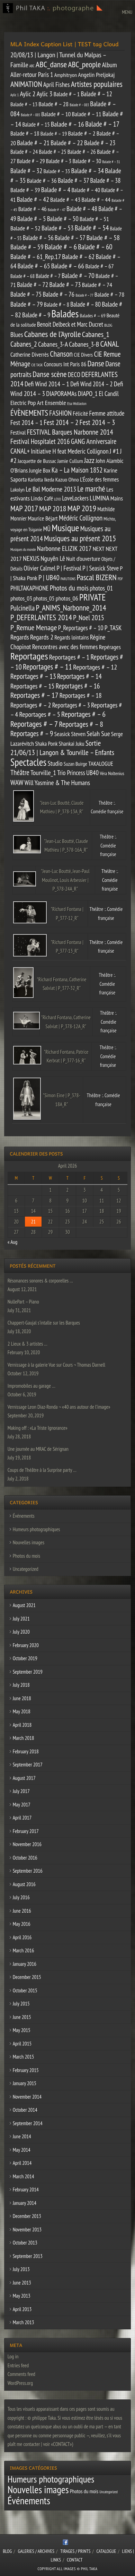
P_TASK (113, 627)
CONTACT (74, 2560)
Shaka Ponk (46, 743)
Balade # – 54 (92, 227)
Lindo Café (42, 498)
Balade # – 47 (56, 209)
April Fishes (56, 84)
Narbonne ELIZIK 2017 (64, 548)
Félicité (80, 413)
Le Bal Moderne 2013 (51, 489)
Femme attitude (106, 413)
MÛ (47, 529)
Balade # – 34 (87, 170)
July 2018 (21, 1685)
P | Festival (68, 568)
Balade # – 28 (53, 104)
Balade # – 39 (25, 190)
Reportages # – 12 (95, 667)
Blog (7, 2551)
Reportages (29, 656)
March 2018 (23, 1738)
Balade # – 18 (24, 133)
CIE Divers (83, 354)
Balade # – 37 (73, 180)
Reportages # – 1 (69, 657)
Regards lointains (71, 637)
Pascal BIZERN (97, 577)
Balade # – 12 (96, 94)
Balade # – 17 (102, 124)
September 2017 (28, 1764)
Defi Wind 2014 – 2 (91, 384)
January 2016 (24, 1964)
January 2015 (24, 2083)
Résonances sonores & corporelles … (40, 1280)
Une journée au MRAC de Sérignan (38, 1449)
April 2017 (22, 1817)
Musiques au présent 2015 (80, 538)
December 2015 (27, 1977)
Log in (13, 2356)
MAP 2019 (82, 508)
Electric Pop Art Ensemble (38, 402)
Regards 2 (41, 637)
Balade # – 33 (57, 171)
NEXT (99, 548)
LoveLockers (75, 498)
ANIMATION (26, 84)
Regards (19, 637)
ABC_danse (51, 64)
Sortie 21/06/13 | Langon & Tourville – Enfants (62, 747)
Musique (65, 528)
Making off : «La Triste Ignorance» (38, 1428)
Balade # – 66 (67, 265)
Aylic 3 (45, 93)
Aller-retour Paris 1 (31, 74)
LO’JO (57, 499)
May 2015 (21, 2030)
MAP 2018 (52, 508)
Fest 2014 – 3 (97, 422)
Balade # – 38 (105, 180)
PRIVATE (92, 597)
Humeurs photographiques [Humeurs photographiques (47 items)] (51, 2479)
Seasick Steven (70, 734)
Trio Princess (71, 773)
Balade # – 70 (78, 275)
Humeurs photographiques (36, 1529)
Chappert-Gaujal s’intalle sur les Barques (44, 1322)
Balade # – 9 (36, 315)
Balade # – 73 (65, 284)
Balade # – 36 (42, 181)
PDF (120, 578)
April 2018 (22, 1725)
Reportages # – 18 (81, 695)
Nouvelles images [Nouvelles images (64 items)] (38, 2489)
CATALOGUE (106, 2551)
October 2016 (25, 1857)
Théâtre (19, 772)
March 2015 (23, 2056)
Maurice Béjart (43, 518)
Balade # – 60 (95, 246)
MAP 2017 (24, 508)
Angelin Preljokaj (96, 75)
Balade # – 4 (55, 189)
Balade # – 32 (26, 170)
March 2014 (23, 2176)
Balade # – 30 (86, 161)
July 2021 (21, 1618)
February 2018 (26, 1751)
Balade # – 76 (58, 294)
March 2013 (23, 2322)
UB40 (92, 773)
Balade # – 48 (81, 209)
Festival (18, 432)
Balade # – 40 (85, 190)
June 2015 (22, 2017)
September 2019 (28, 1671)
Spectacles (28, 762)
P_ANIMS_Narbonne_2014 (71, 608)
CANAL (109, 343)
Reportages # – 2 (30, 705)
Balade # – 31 (111, 161)
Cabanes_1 (95, 334)
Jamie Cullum (70, 460)
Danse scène (50, 374)
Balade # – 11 (86, 114)
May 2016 (21, 1924)
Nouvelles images (28, 1542)
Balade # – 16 (67, 124)
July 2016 (21, 1897)
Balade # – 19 (53, 133)
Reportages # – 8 (81, 724)
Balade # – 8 (56, 304)
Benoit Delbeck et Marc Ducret (70, 324)
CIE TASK (37, 365)
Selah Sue (98, 733)
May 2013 (21, 2295)
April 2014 (22, 2163)
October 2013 (25, 2242)
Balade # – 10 (56, 114)
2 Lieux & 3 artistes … (27, 1343)
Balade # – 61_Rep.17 (35, 256)
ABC (32, 65)
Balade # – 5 (31, 219)
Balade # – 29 (31, 161)
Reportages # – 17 (34, 695)
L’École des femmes (99, 479)
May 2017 (21, 1804)
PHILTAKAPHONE (29, 588)
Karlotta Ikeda (41, 479)
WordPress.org (20, 2383)
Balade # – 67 (100, 266)
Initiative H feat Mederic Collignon (69, 451)
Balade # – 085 (30, 114)
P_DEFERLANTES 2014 (41, 617)
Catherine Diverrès (29, 354)
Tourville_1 (43, 772)
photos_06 (67, 598)
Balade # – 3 (58, 161)
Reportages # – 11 (47, 667)
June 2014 (22, 2136)
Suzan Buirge (75, 764)
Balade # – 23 (100, 143)
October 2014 (25, 2110)
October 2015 (25, 1990)
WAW (17, 782)
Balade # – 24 (24, 152)
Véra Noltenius (112, 773)
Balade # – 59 (27, 246)
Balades (65, 313)
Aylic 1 (14, 94)
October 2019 (25, 1658)
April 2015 (22, 2043)
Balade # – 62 (78, 256)
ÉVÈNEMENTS (29, 413)
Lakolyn (17, 489)
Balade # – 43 (65, 199)
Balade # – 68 (22, 276)
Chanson (61, 354)
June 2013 (22, 2282)
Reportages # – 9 (31, 733)
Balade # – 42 (33, 199)
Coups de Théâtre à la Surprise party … (42, 1470)
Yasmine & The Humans (62, 782)
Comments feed (21, 2374)
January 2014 (24, 2203)
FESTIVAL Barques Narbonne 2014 (70, 432)
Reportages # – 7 (34, 724)
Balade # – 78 (109, 294)
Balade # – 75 (26, 294)
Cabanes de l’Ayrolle (52, 334)
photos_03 (21, 598)
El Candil (108, 393)
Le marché (91, 489)
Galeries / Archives (36, 2551)
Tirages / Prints (75, 2551)
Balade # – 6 (61, 246)
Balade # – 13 (23, 104)
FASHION (60, 413)
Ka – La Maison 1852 (77, 470)
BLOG (108, 325)
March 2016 (23, 1950)
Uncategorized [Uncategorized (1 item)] (108, 2491)
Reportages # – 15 (32, 686)
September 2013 (28, 2256)
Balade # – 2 (82, 133)
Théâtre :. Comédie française (107, 807)
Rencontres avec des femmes (65, 646)
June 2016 (22, 1911)
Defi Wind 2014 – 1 (47, 383)
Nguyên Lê (52, 558)
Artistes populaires (97, 84)
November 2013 (27, 2229)
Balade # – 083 (79, 104)
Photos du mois (69, 588)
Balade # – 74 (97, 284)
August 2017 (24, 1778)
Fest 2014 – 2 (61, 422)
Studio (54, 763)
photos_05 (43, 598)
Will (29, 783)
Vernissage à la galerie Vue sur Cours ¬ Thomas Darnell (56, 1364)
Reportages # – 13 (33, 676)
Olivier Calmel (39, 568)
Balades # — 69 (93, 316)
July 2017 (21, 1791)
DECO (74, 374)
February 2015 (26, 2070)
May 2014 (21, 2150)
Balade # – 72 (32, 284)
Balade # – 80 (85, 304)
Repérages (110, 647)
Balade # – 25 (52, 152)
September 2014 (28, 2123)
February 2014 (26, 2189)
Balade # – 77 (84, 295)
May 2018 (21, 1711)
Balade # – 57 (70, 238)
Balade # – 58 (103, 237)
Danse (96, 363)
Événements (24, 1516)
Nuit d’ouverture (83, 559)
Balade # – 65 (33, 265)
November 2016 (27, 1844)
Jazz (89, 460)
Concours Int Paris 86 (65, 364)
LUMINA (99, 498)
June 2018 (22, 1698)
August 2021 (24, 1605)
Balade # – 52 (25, 228)
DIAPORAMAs (61, 393)
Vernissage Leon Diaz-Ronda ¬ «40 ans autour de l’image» (59, 1407)
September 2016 (28, 1870)
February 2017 (26, 1831)
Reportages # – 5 (39, 714)
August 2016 (24, 1884)
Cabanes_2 (23, 344)
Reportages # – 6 (83, 714)
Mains (116, 498)
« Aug (13, 1242)
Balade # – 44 (96, 200)
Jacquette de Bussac (37, 460)
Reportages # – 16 (78, 686)
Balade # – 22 (67, 142)
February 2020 (26, 1645)
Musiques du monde (23, 549)
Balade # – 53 (58, 228)
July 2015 (21, 2003)
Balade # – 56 (38, 238)
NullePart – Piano (23, 1301)
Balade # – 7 (48, 276)
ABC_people (84, 64)
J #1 (114, 451)
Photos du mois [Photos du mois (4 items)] (84, 2491)
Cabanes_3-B (84, 344)
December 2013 (27, 2216)
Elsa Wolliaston (77, 403)
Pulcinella (22, 608)
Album (109, 64)
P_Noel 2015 (88, 617)
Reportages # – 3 (71, 705)
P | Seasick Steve (100, 568)
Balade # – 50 (63, 219)
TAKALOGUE (100, 763)
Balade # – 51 (94, 219)
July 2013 (21, 2269)
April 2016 (22, 1937)
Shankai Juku (71, 743)
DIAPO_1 (88, 393)
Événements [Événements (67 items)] (29, 2500)
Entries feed (18, 2365)
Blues (16, 334)
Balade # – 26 (82, 152)
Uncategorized (25, 1569)
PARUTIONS (68, 578)
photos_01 (101, 588)
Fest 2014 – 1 (26, 422)
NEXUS (31, 558)
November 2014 (27, 2096)
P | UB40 (49, 577)
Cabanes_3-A (53, 344)
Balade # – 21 (33, 142)
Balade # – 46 (32, 209)
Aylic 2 (27, 93)
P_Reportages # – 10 (81, 628)
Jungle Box (40, 470)
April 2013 (22, 2309)
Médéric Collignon (80, 518)
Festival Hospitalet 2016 (40, 441)
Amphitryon (65, 74)
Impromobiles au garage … (31, 1386)
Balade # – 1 (67, 94)
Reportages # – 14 (79, 676)
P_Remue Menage (33, 627)
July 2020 (21, 1631)
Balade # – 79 (26, 304)
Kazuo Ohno (67, 479)
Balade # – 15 (36, 124)
